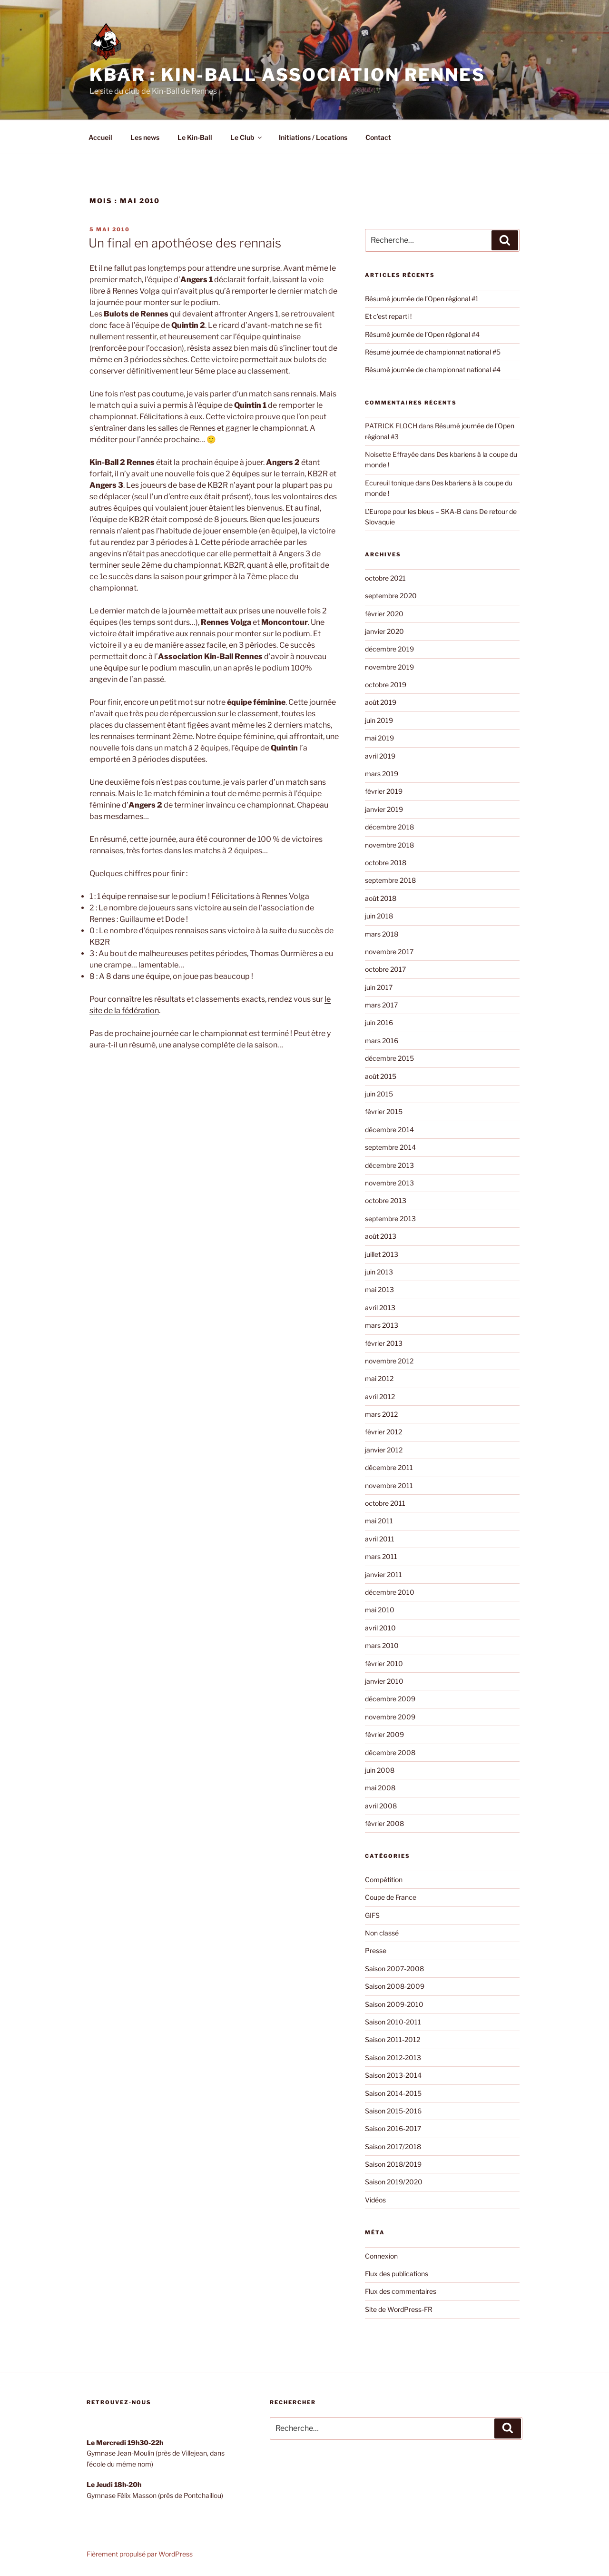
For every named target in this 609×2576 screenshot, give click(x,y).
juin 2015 (379, 1094)
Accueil (100, 137)
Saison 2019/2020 (393, 2182)
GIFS (372, 1915)
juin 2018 (379, 916)
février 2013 (384, 1343)
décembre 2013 (389, 1165)
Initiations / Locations (313, 137)
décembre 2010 (389, 1592)
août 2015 (380, 1076)
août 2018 (380, 898)
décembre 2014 (389, 1129)
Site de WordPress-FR (398, 2309)
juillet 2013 (381, 1254)
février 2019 (384, 791)
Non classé (382, 1933)
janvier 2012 (384, 1450)
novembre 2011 (389, 1485)
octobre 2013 (385, 1200)
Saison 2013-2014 (393, 2075)
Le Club (246, 137)
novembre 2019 (389, 667)
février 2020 (384, 614)
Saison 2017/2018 (393, 2146)
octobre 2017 (385, 969)
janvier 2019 (384, 809)
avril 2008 (381, 1806)
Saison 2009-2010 (394, 2004)
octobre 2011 (385, 1503)
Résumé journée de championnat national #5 (433, 352)
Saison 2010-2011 (393, 2022)
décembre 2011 (389, 1467)
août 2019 (380, 702)
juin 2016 (379, 1022)
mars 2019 (381, 774)
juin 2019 (379, 720)
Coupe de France (390, 1897)
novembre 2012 (389, 1361)
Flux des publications (396, 2274)
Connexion (381, 2256)
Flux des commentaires (400, 2291)
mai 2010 (379, 1610)
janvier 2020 (384, 631)
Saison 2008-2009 (394, 1986)
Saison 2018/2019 (393, 2164)
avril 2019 (380, 756)
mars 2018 (381, 934)
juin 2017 (379, 987)
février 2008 (384, 1823)
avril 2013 (380, 1307)
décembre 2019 (389, 649)
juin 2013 (379, 1272)
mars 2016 (381, 1040)
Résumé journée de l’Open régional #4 (422, 334)
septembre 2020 (391, 596)
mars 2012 (381, 1414)
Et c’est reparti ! (388, 316)
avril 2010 (380, 1628)
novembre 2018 (389, 845)
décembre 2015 (389, 1058)
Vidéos (375, 2200)
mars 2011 (381, 1556)
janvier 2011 (383, 1574)
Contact (378, 137)
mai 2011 (379, 1521)
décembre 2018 (389, 827)
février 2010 (384, 1663)
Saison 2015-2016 (393, 2111)
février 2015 (384, 1111)
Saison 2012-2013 (393, 2057)
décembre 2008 (390, 1752)
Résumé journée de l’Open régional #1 (422, 299)
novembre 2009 (390, 1717)
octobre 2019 (385, 685)
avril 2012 (380, 1396)
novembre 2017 (389, 951)
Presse (375, 1950)
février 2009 (384, 1734)
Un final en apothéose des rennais (184, 243)
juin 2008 (379, 1770)
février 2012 (383, 1432)
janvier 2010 (384, 1681)
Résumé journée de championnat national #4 (433, 369)
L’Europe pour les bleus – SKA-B (413, 511)
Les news (144, 137)
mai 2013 (379, 1289)
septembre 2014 (390, 1147)
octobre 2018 (385, 863)
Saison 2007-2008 (394, 1968)
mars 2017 (381, 1005)
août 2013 (380, 1236)
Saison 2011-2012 (392, 2039)
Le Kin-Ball (194, 137)
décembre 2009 (390, 1699)
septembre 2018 (390, 880)
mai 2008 (380, 1788)
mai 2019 (379, 738)
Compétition (384, 1879)
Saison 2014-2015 (393, 2093)
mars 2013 (381, 1325)
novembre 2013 (389, 1183)
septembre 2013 (390, 1218)
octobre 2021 (385, 578)
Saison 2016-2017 (393, 2128)
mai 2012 (379, 1378)
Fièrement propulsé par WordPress (140, 2554)
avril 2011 (379, 1539)
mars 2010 (382, 1645)
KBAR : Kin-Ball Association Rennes (287, 74)
